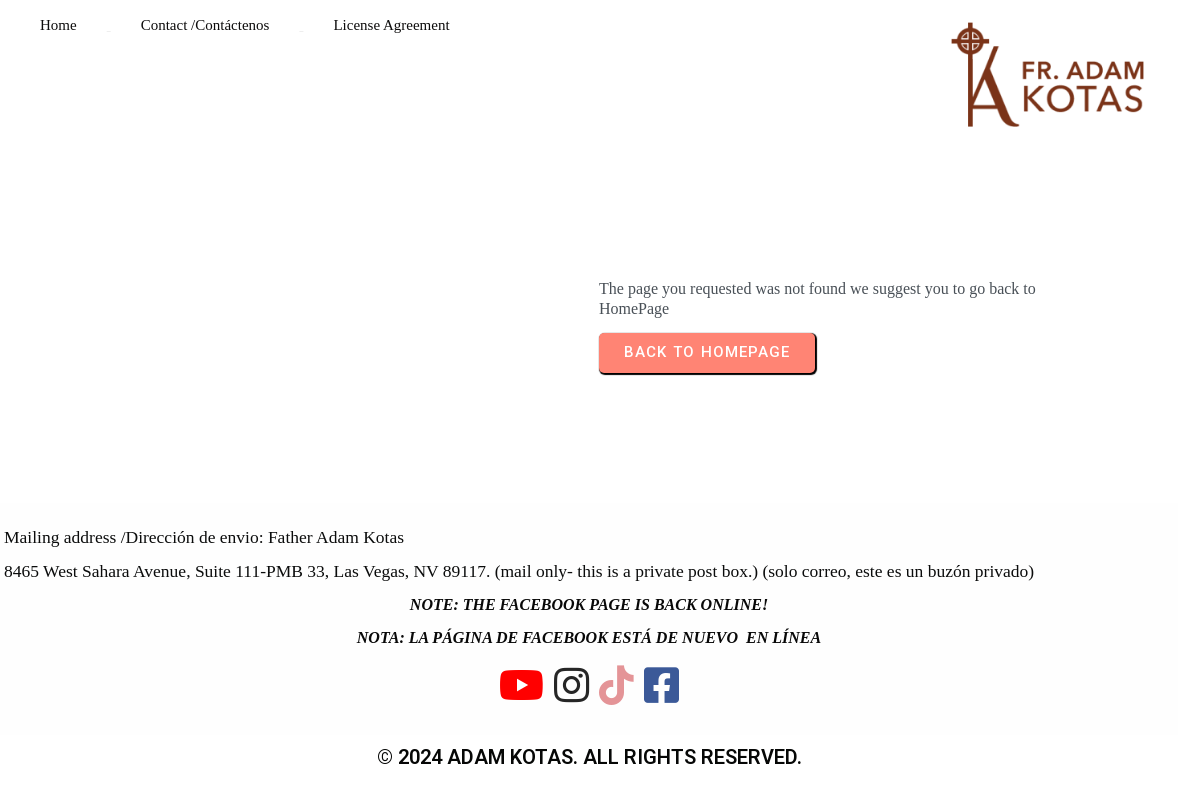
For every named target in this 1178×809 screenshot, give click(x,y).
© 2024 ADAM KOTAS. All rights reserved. (589, 757)
